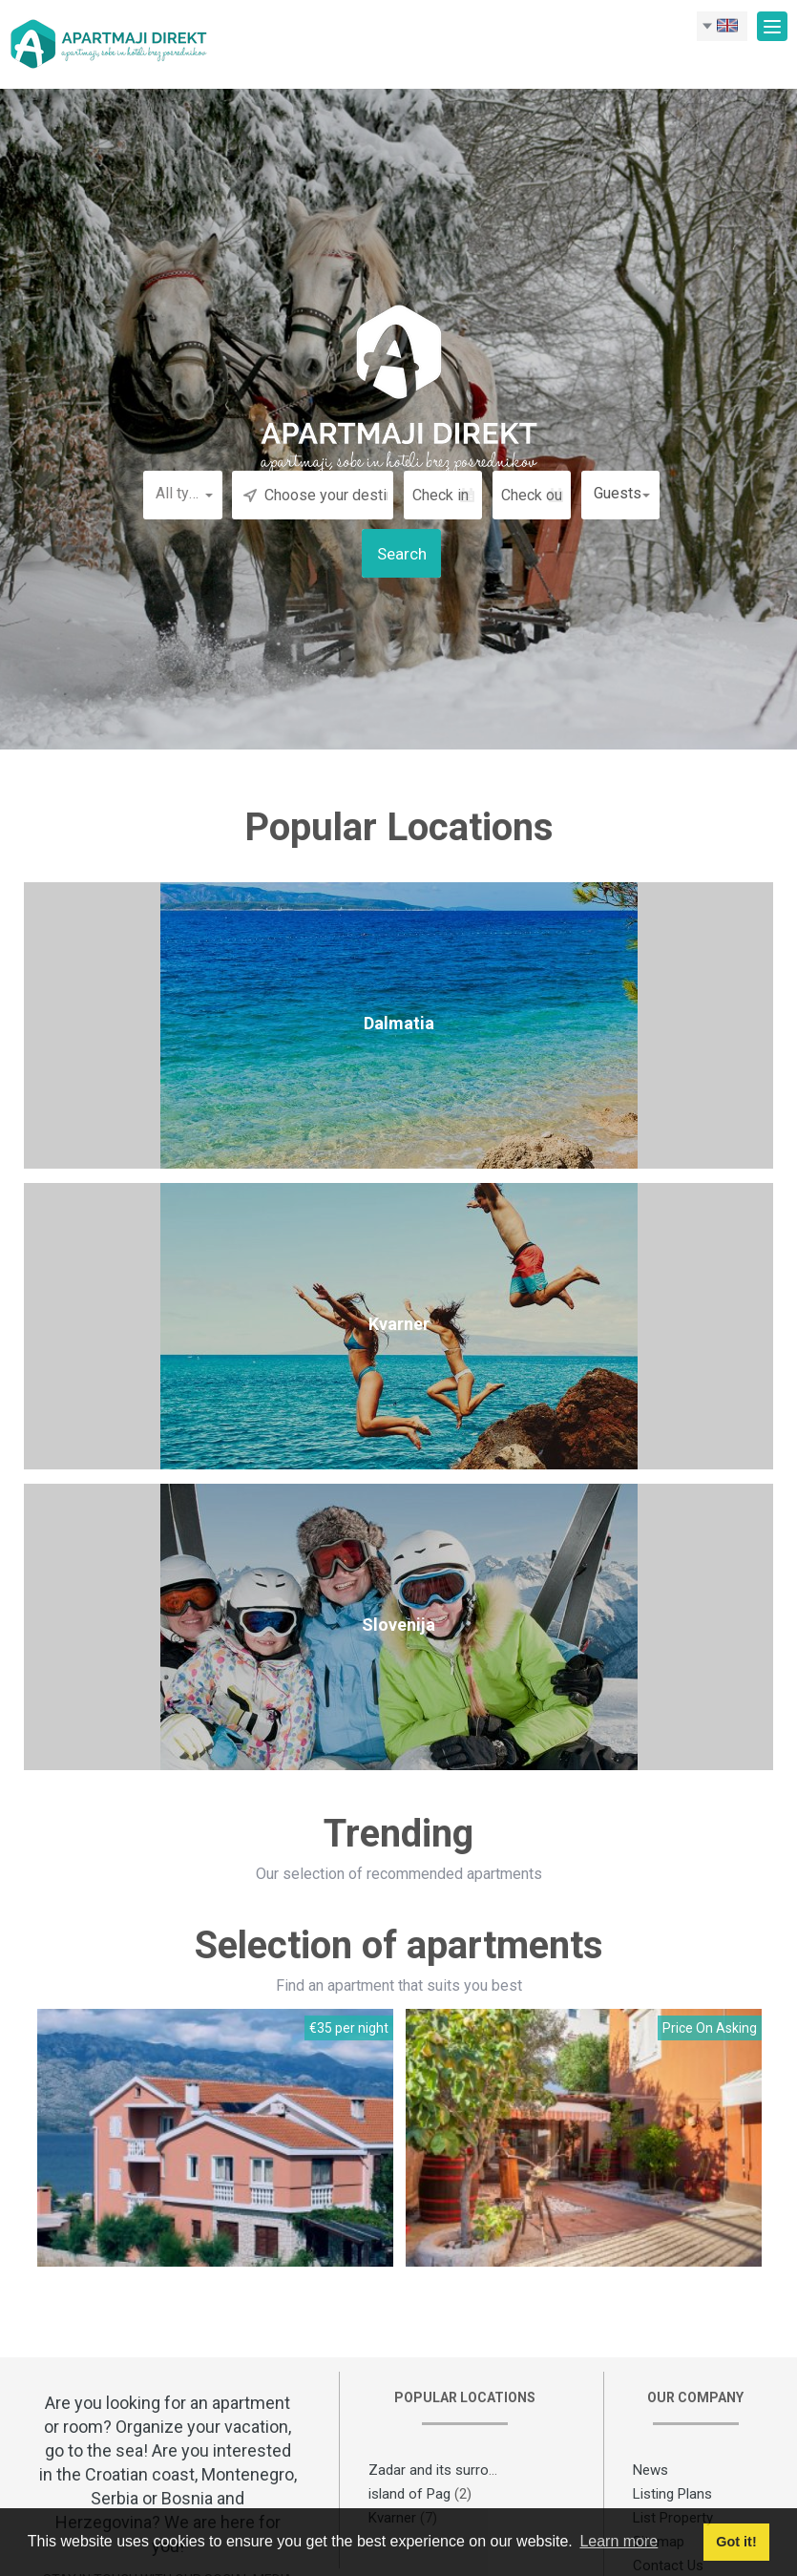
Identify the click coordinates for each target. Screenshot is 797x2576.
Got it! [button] (736, 2541)
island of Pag (409, 2493)
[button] (182, 494)
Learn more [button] (618, 2541)
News (650, 2470)
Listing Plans (672, 2493)
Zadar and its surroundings (452, 2470)
